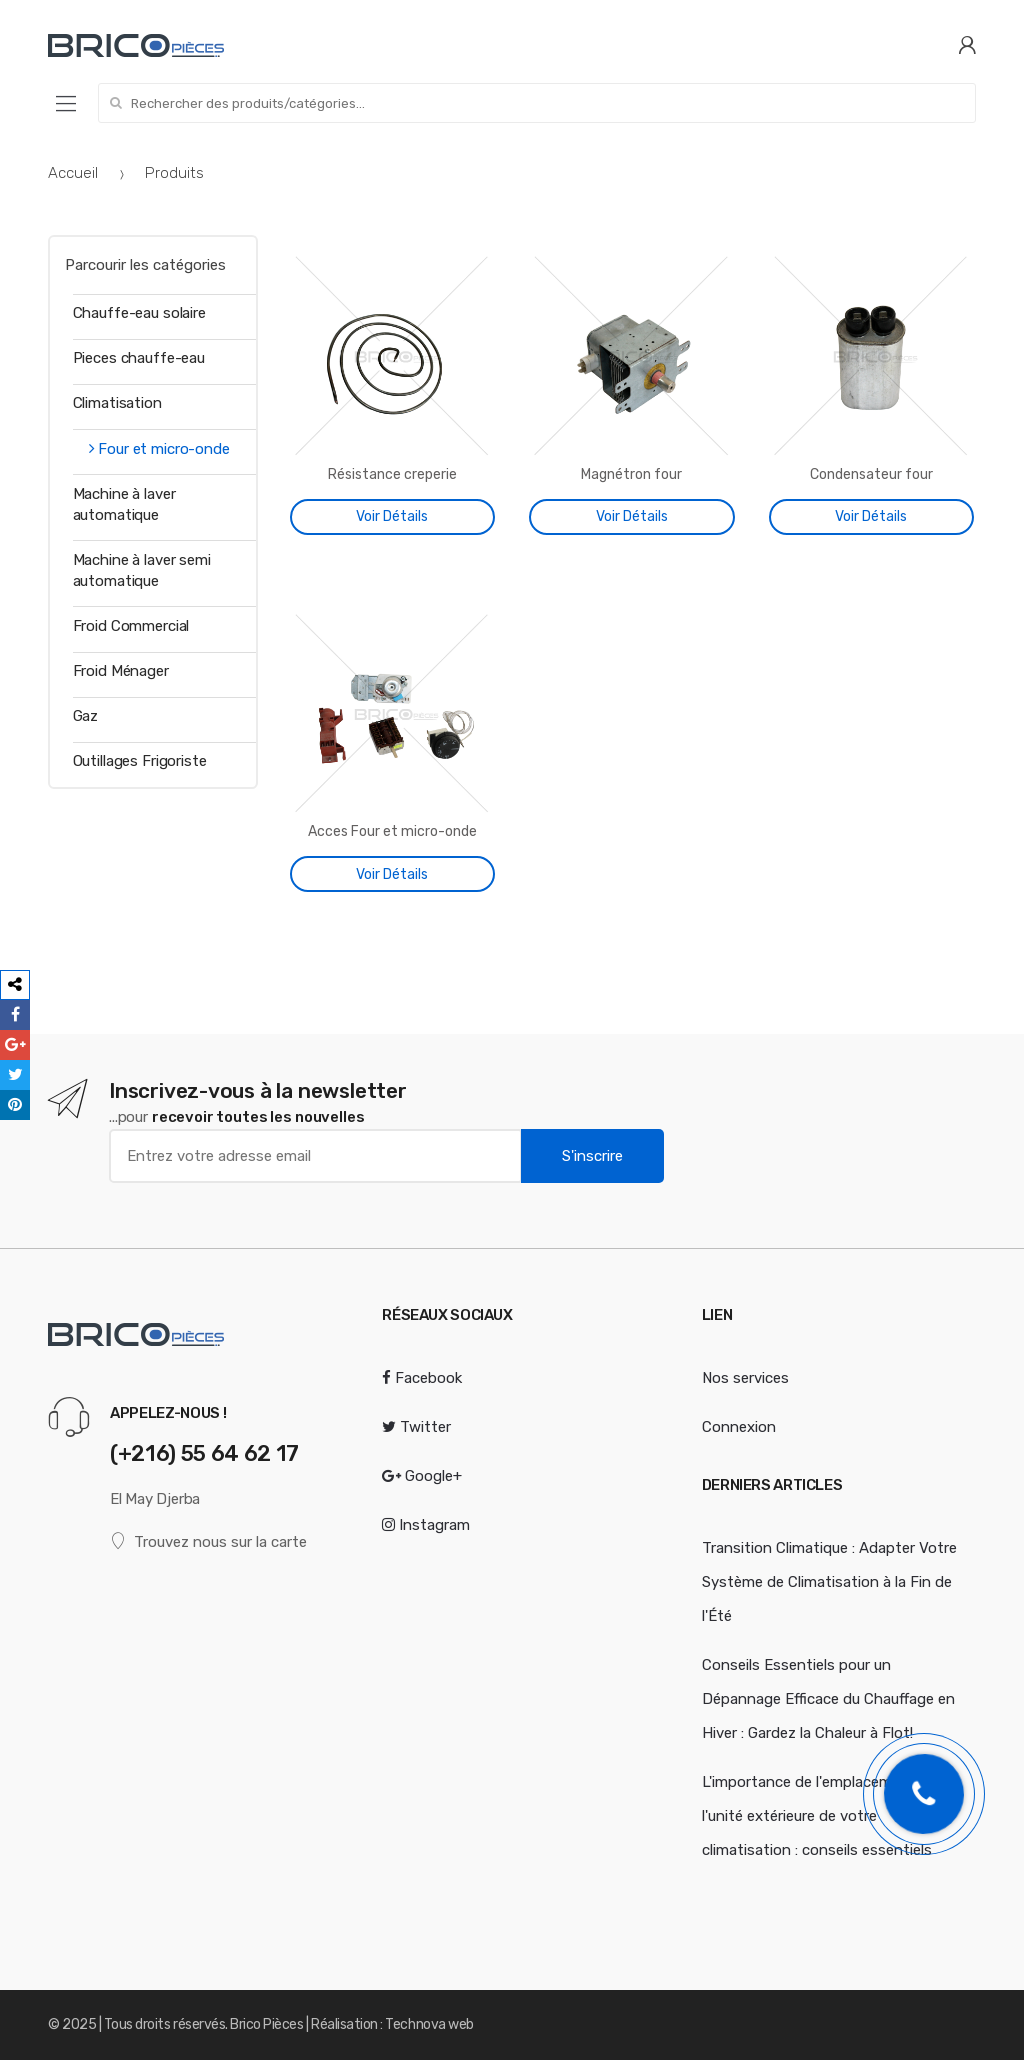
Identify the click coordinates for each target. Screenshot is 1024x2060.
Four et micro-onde (151, 449)
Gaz (86, 716)
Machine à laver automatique (124, 504)
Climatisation (117, 403)
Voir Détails (392, 516)
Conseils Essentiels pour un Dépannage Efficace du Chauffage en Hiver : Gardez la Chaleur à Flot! (828, 1699)
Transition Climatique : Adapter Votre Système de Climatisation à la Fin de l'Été (829, 1582)
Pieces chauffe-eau (139, 358)
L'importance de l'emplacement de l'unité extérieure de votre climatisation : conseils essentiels (819, 1816)
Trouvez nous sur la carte (208, 1541)
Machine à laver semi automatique (142, 570)
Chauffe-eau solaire (139, 313)
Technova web (429, 2024)
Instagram (426, 1525)
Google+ (422, 1476)
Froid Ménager (121, 671)
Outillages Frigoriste (140, 761)
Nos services (745, 1378)
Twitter (416, 1427)
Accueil (73, 173)
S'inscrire (592, 1156)
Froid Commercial (131, 626)
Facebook (422, 1378)
